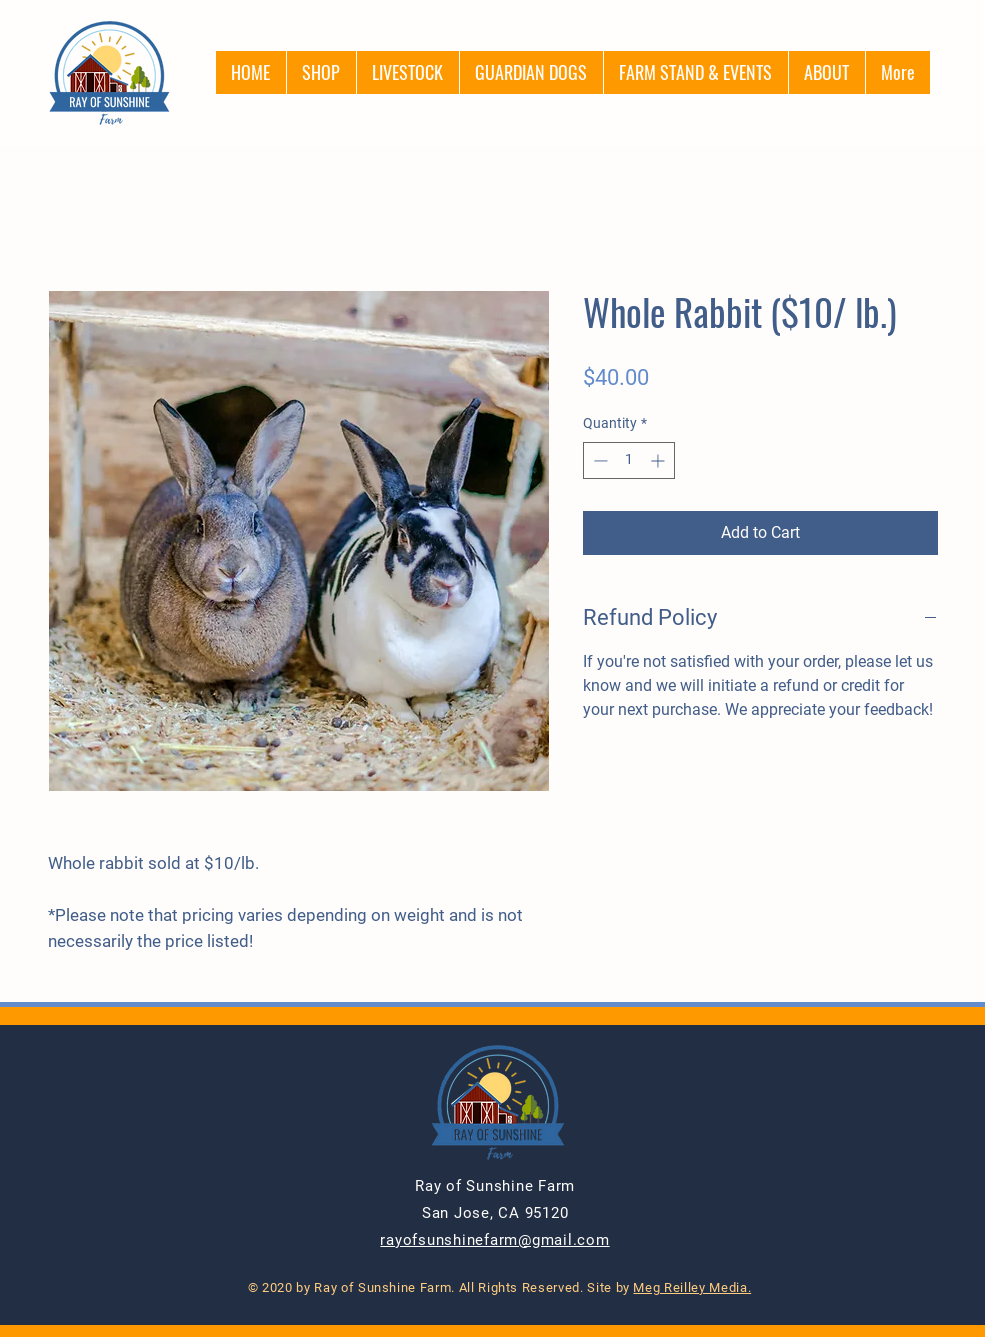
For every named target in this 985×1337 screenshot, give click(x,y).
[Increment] (659, 460)
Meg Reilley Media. (692, 1287)
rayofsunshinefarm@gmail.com (494, 1240)
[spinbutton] (629, 460)
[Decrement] (598, 460)
